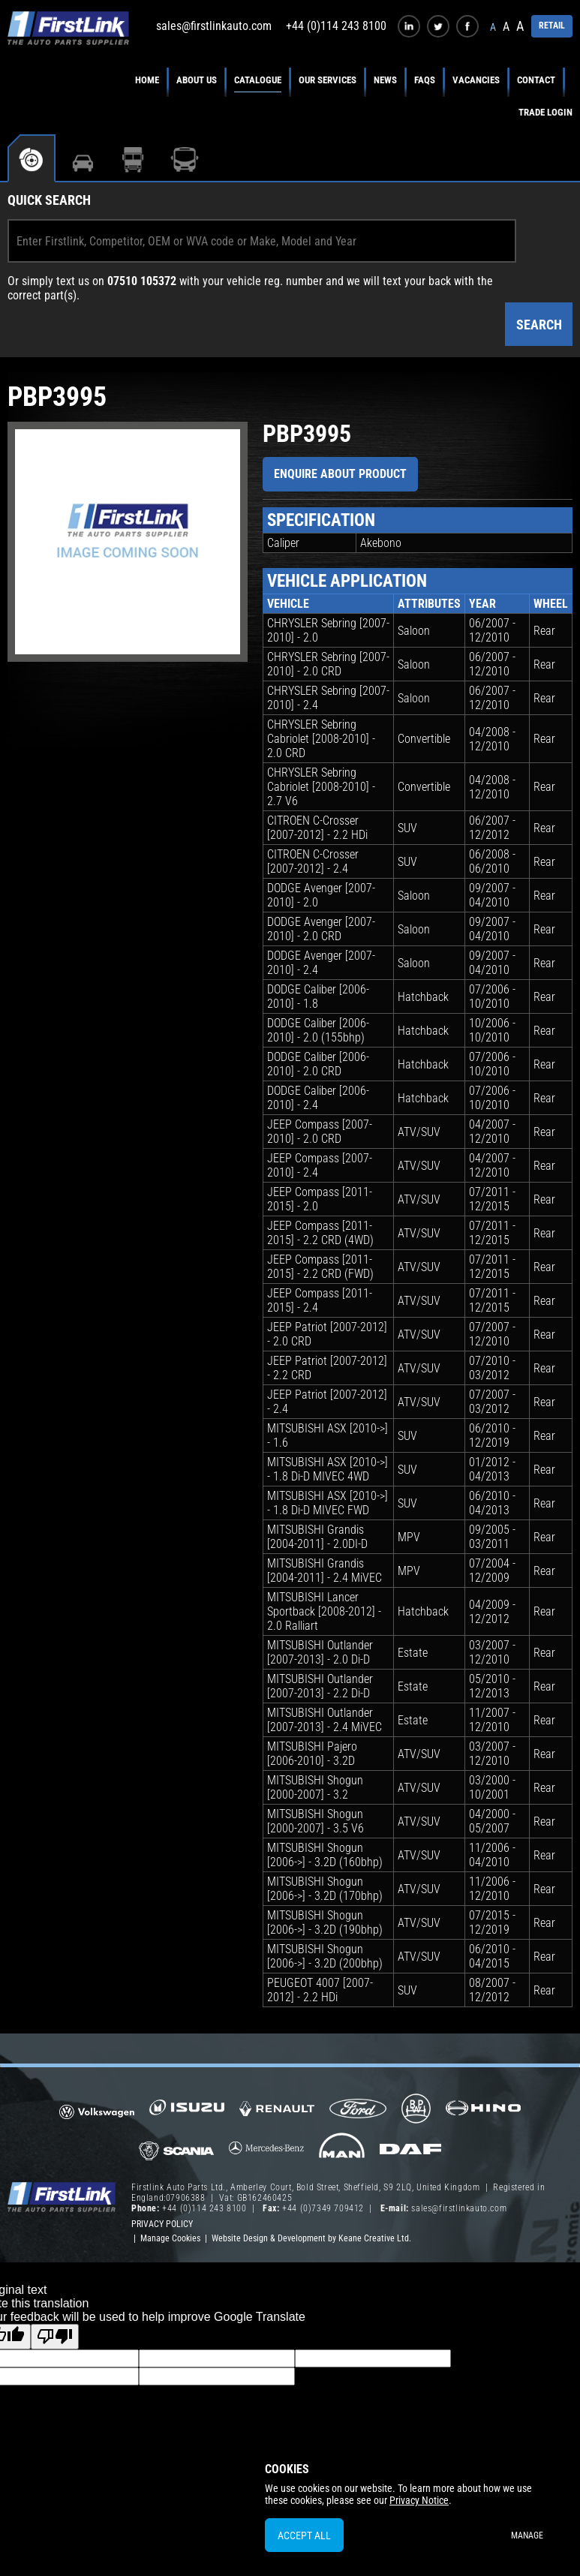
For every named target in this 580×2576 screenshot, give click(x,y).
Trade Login (545, 112)
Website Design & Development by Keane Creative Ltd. (311, 2238)
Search (539, 324)
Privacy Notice (419, 2500)
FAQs (424, 80)
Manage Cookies (170, 2238)
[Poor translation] (55, 2336)
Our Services (327, 80)
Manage (527, 2535)
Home (147, 80)
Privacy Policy (162, 2224)
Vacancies (476, 80)
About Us (196, 80)
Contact (536, 80)
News (385, 80)
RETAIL (552, 25)
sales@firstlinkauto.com (214, 26)
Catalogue (257, 80)
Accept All (304, 2535)
